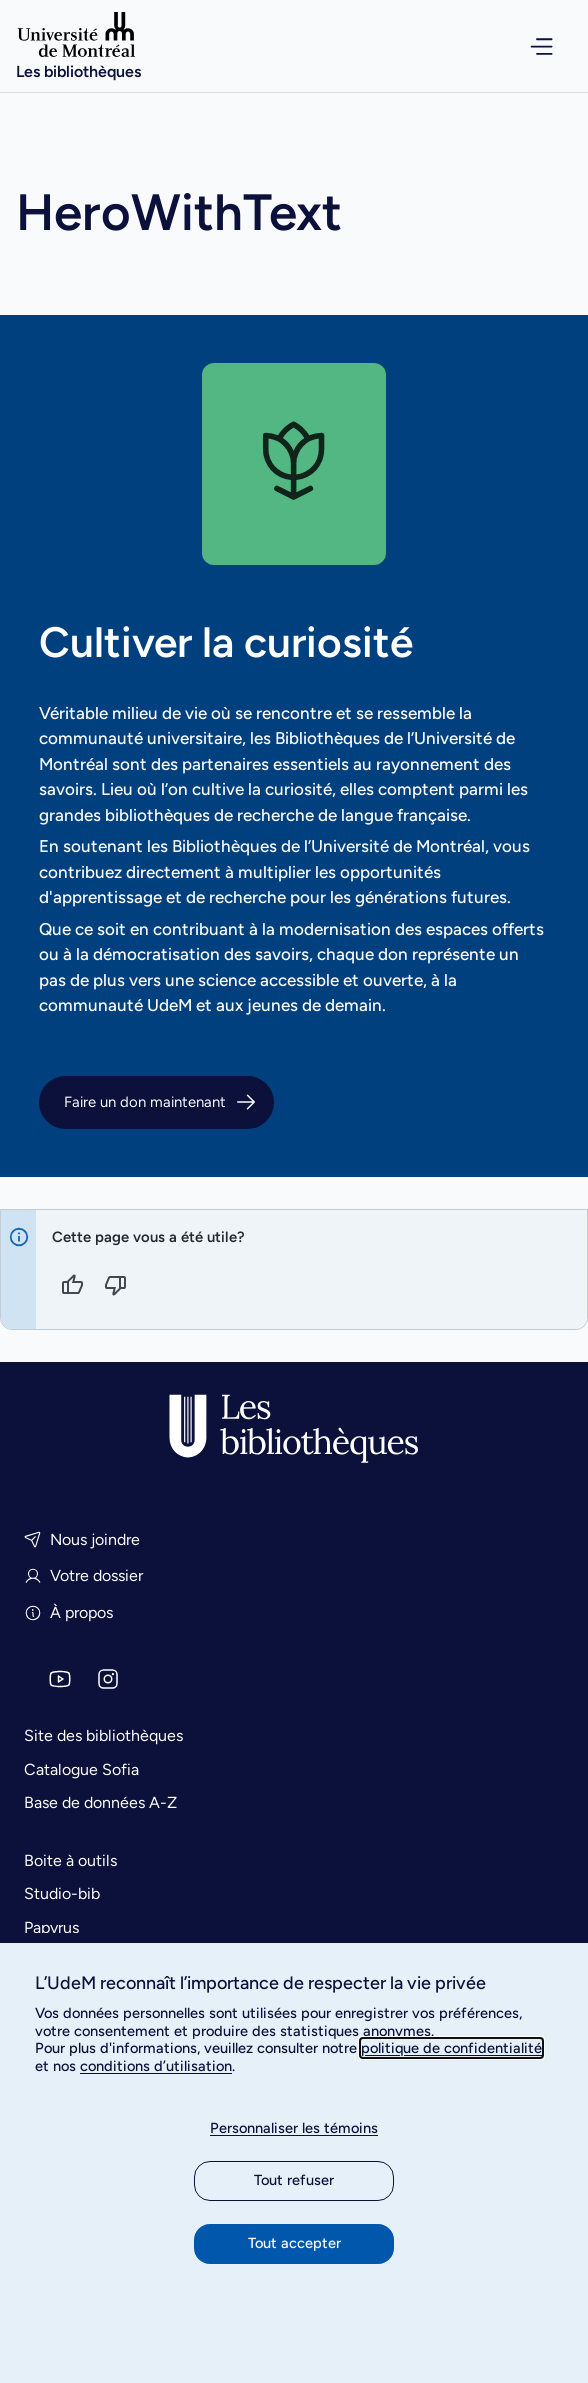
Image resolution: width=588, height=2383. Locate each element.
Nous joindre (82, 1539)
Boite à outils (70, 1860)
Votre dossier (83, 1575)
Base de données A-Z (100, 1802)
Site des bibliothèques (103, 1735)
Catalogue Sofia (81, 1769)
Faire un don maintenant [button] (161, 1102)
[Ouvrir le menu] (528, 46)
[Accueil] (78, 46)
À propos (68, 1612)
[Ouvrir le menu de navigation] (528, 46)
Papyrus (51, 1927)
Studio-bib (62, 1893)
